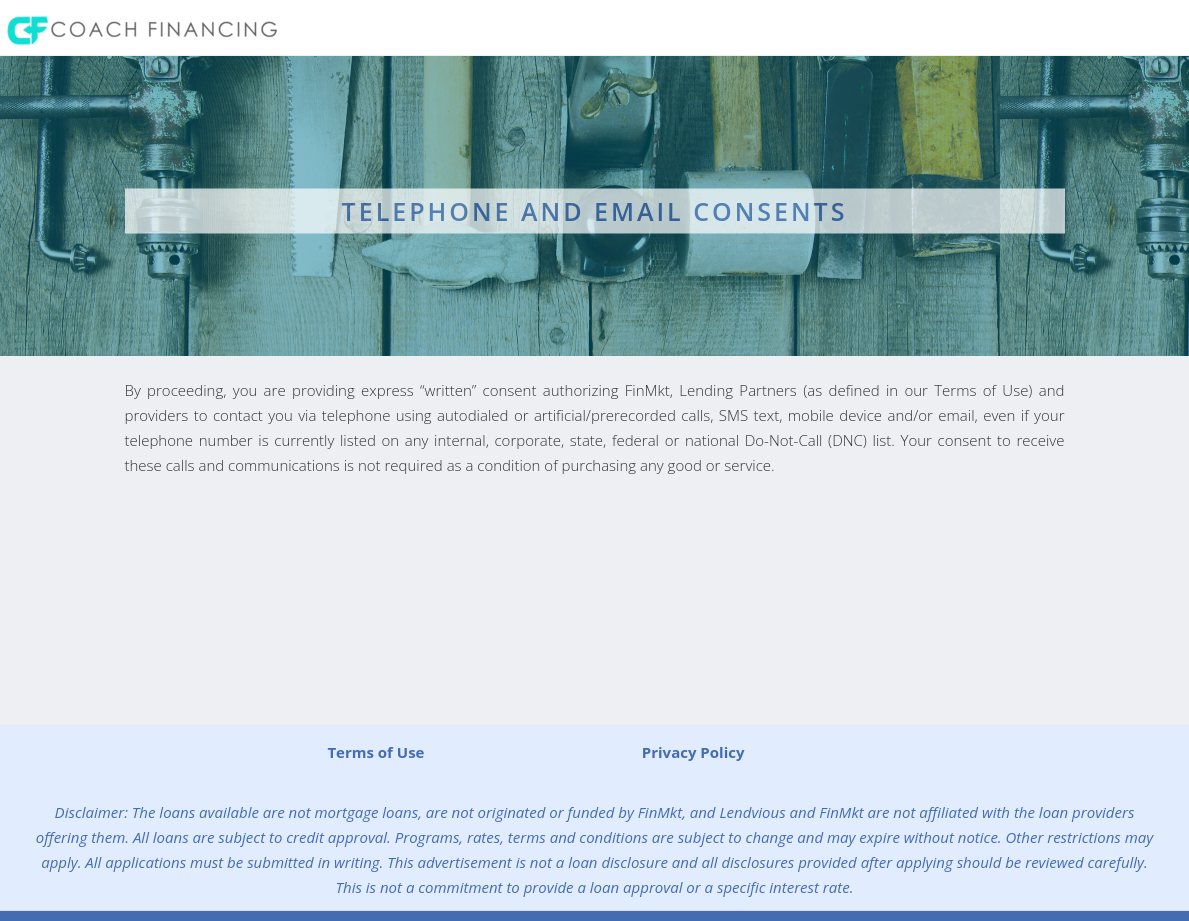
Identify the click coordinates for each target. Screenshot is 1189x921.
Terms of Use (375, 752)
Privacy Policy (693, 752)
